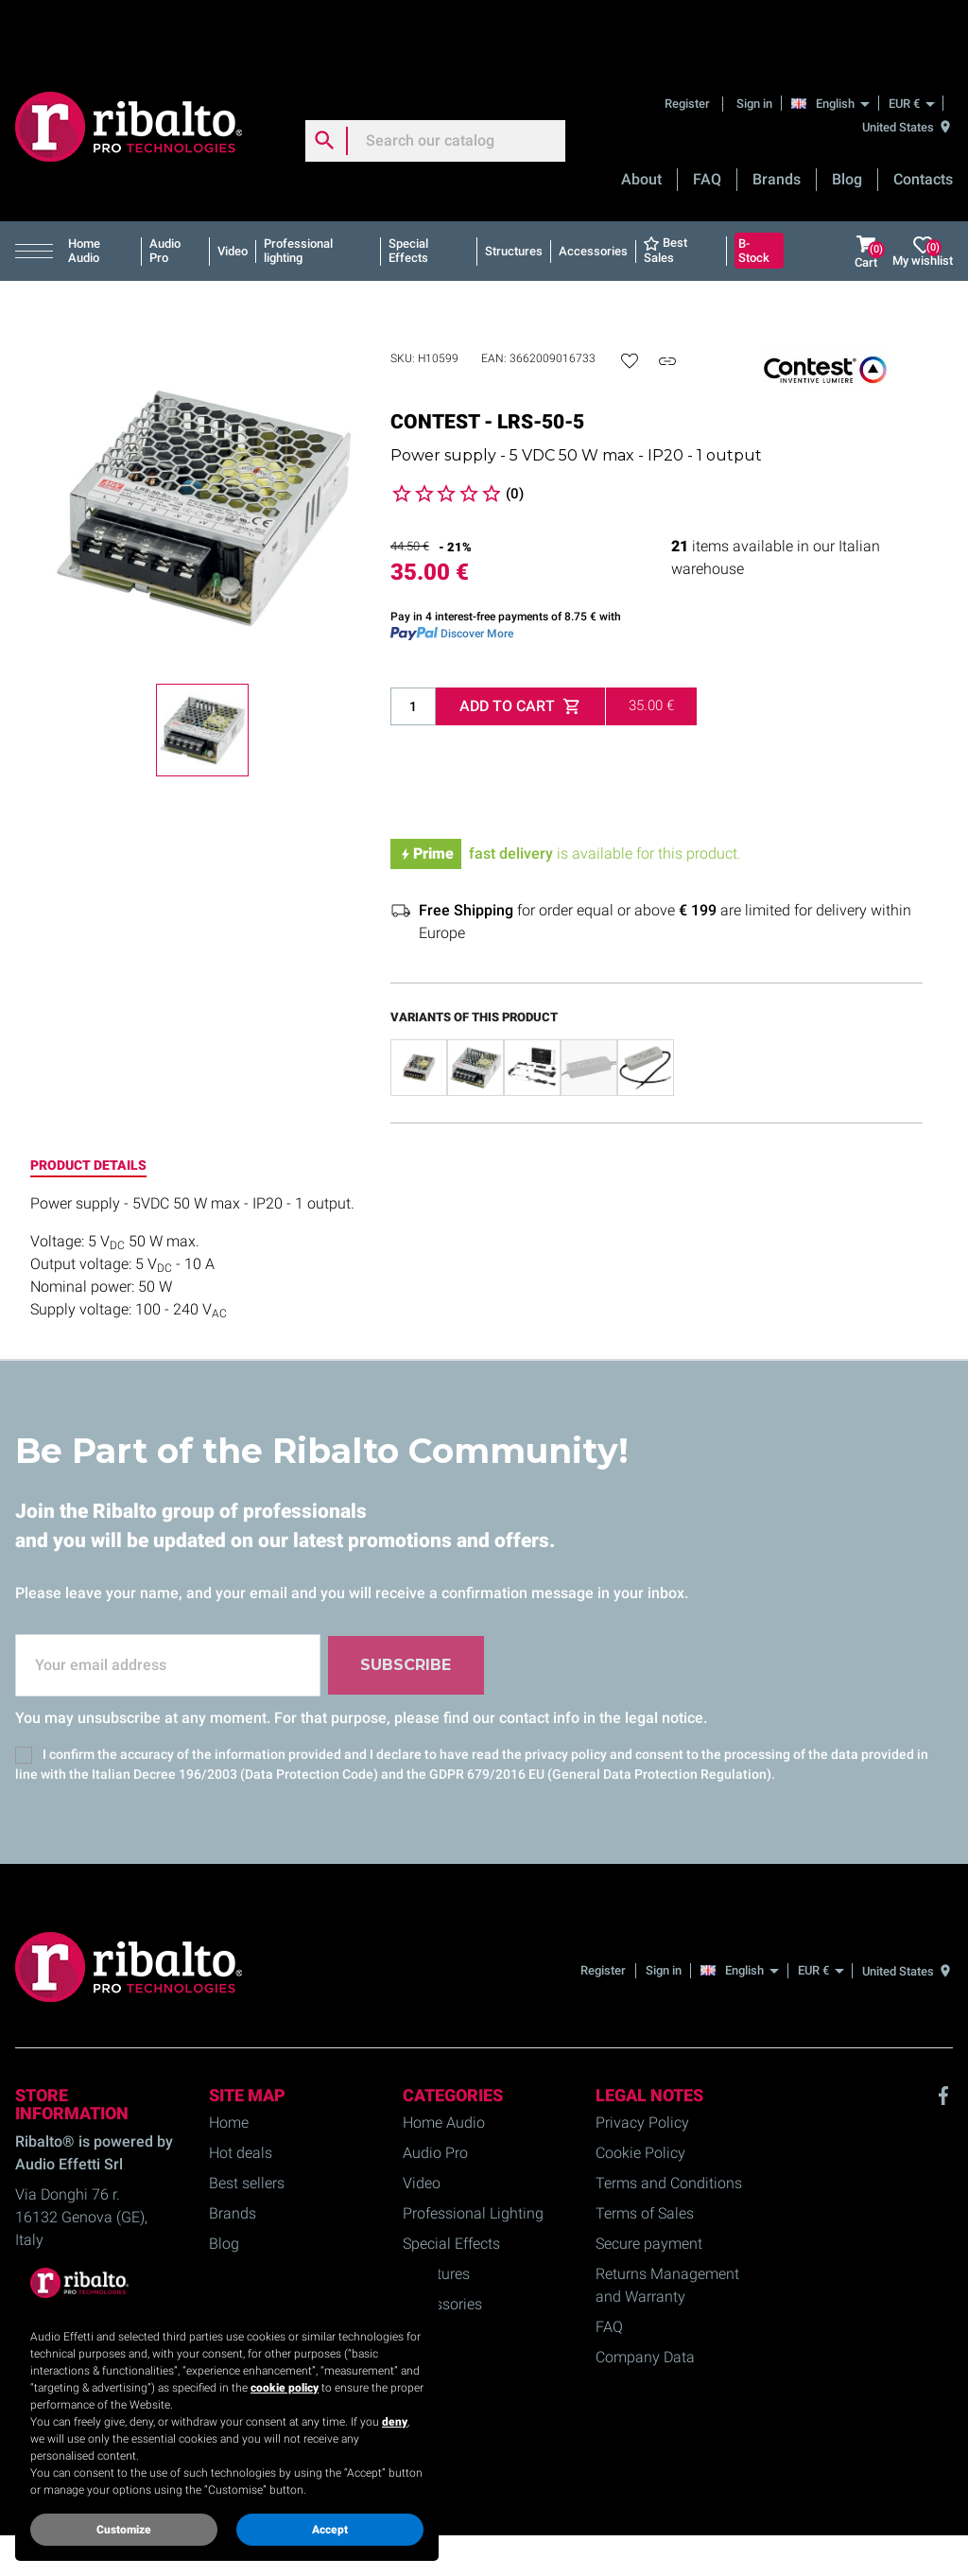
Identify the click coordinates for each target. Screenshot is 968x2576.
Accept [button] (330, 2529)
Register (689, 42)
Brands (776, 118)
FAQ (707, 118)
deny (394, 2421)
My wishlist (922, 190)
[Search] (435, 79)
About (641, 118)
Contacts (923, 118)
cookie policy (285, 2387)
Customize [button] (123, 2529)
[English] (835, 41)
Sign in (754, 42)
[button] (37, 190)
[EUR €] (911, 42)
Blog (847, 118)
